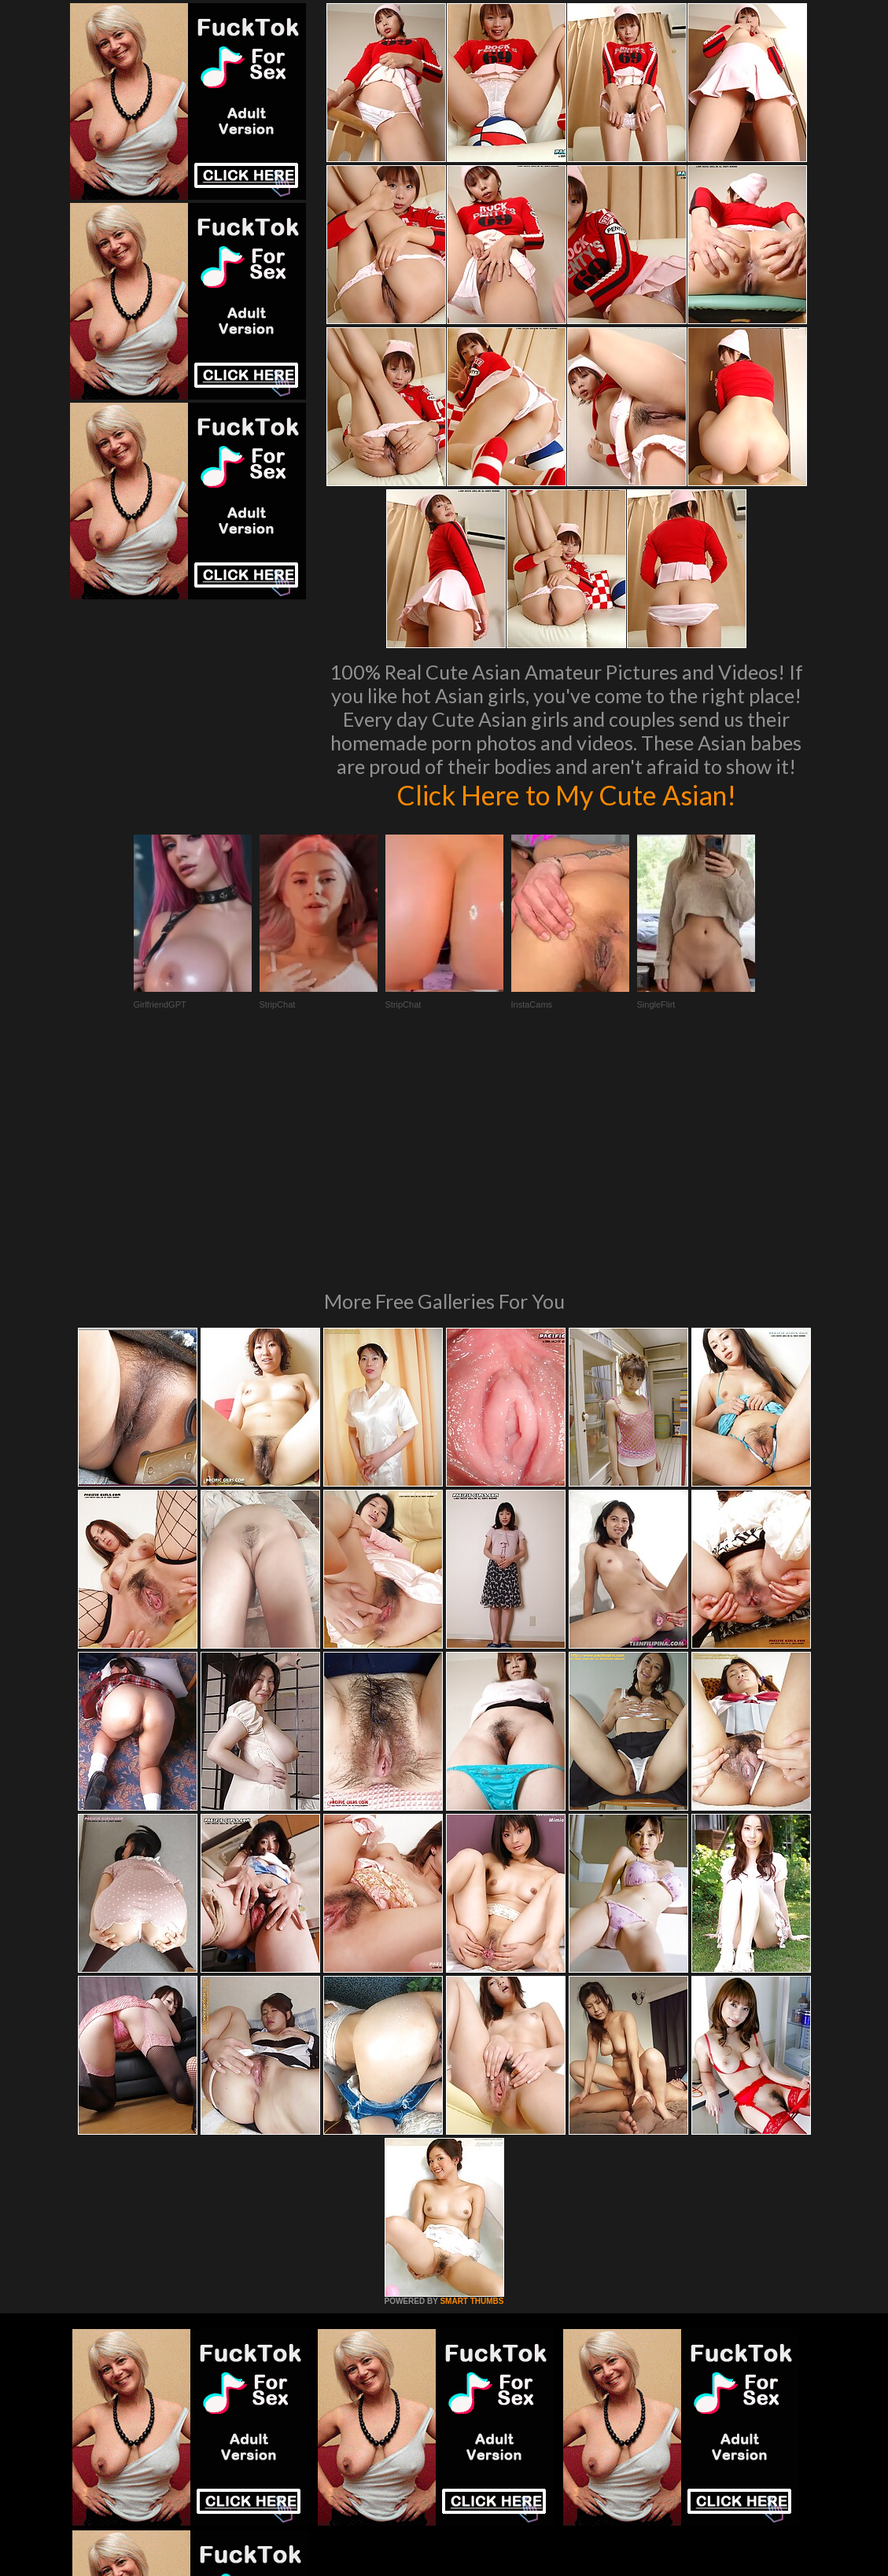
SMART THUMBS (471, 2086)
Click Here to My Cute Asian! (566, 794)
